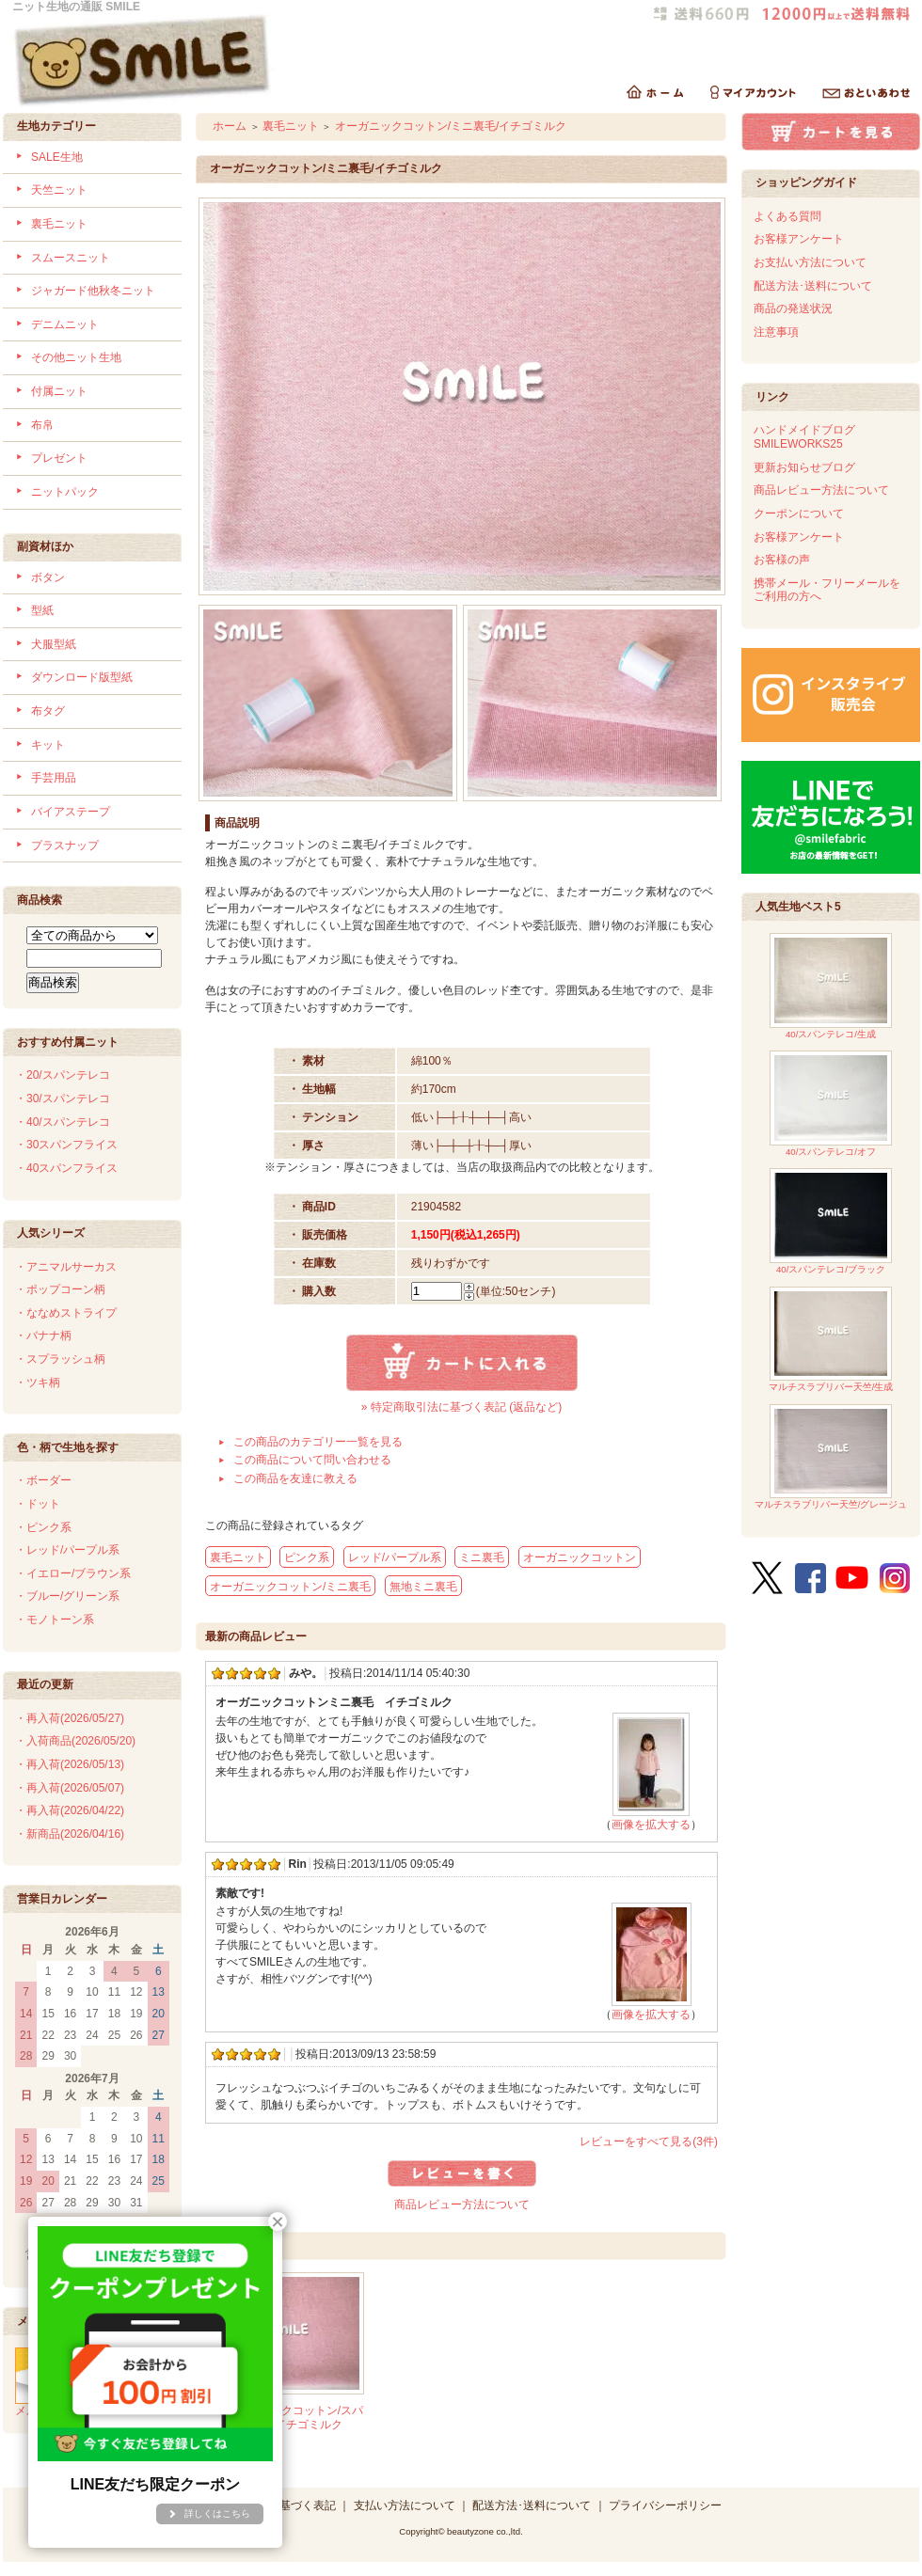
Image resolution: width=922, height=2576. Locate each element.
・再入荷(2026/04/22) (69, 1810)
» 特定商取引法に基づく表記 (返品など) (461, 1407)
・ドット (37, 1503)
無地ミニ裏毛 (423, 1586)
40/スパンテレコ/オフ (831, 1104)
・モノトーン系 (54, 1619)
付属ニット (59, 391)
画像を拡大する (651, 1824)
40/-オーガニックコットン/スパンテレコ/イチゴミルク (284, 2417)
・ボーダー (43, 1480)
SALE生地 (57, 157)
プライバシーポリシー (665, 2505)
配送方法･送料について (813, 285)
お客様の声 (782, 559)
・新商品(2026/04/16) (69, 1834)
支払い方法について (404, 2505)
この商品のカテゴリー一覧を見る (318, 1441)
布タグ (48, 711)
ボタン (48, 577)
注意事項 (776, 332)
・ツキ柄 (37, 1382)
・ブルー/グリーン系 (67, 1596)
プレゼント (59, 458)
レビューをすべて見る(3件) (649, 2141)
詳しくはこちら (217, 2513)
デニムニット (65, 324)
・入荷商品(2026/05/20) (75, 1740)
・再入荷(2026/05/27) (69, 1718)
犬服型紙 (53, 644)
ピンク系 (306, 1557)
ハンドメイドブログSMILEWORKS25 (804, 436)
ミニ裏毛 (481, 1557)
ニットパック (65, 491)
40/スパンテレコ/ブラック (831, 1221)
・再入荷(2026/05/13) (69, 1764)
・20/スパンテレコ (62, 1075)
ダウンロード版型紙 (82, 677)
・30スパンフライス (66, 1144)
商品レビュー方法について (462, 2204)
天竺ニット (59, 190)
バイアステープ (70, 811)
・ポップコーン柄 (60, 1289)
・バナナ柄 (43, 1335)
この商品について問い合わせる (312, 1459)
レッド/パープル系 (394, 1557)
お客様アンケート (799, 238)
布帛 (42, 425)
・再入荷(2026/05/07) (69, 1787)
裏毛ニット (59, 223)
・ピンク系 (43, 1527)
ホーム (229, 126)
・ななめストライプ (66, 1313)
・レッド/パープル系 (67, 1550)
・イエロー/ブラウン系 (73, 1573)
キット (48, 744)
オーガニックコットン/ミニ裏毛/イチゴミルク (451, 126)
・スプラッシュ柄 (60, 1359)
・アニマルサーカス (66, 1266)
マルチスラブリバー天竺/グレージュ (831, 1457)
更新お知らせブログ (804, 467)
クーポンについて (799, 513)
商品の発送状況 (793, 308)
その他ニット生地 (76, 357)
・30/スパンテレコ (62, 1098)
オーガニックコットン (579, 1557)
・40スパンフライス (66, 1168)
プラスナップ (65, 845)
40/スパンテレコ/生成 (831, 986)
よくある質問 (787, 216)
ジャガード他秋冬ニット (93, 290)
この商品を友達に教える (295, 1478)
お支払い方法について (810, 262)
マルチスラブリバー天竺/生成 (831, 1340)
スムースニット (70, 257)
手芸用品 (53, 777)
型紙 (42, 610)
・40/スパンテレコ (62, 1122)
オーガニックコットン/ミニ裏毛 (290, 1586)
